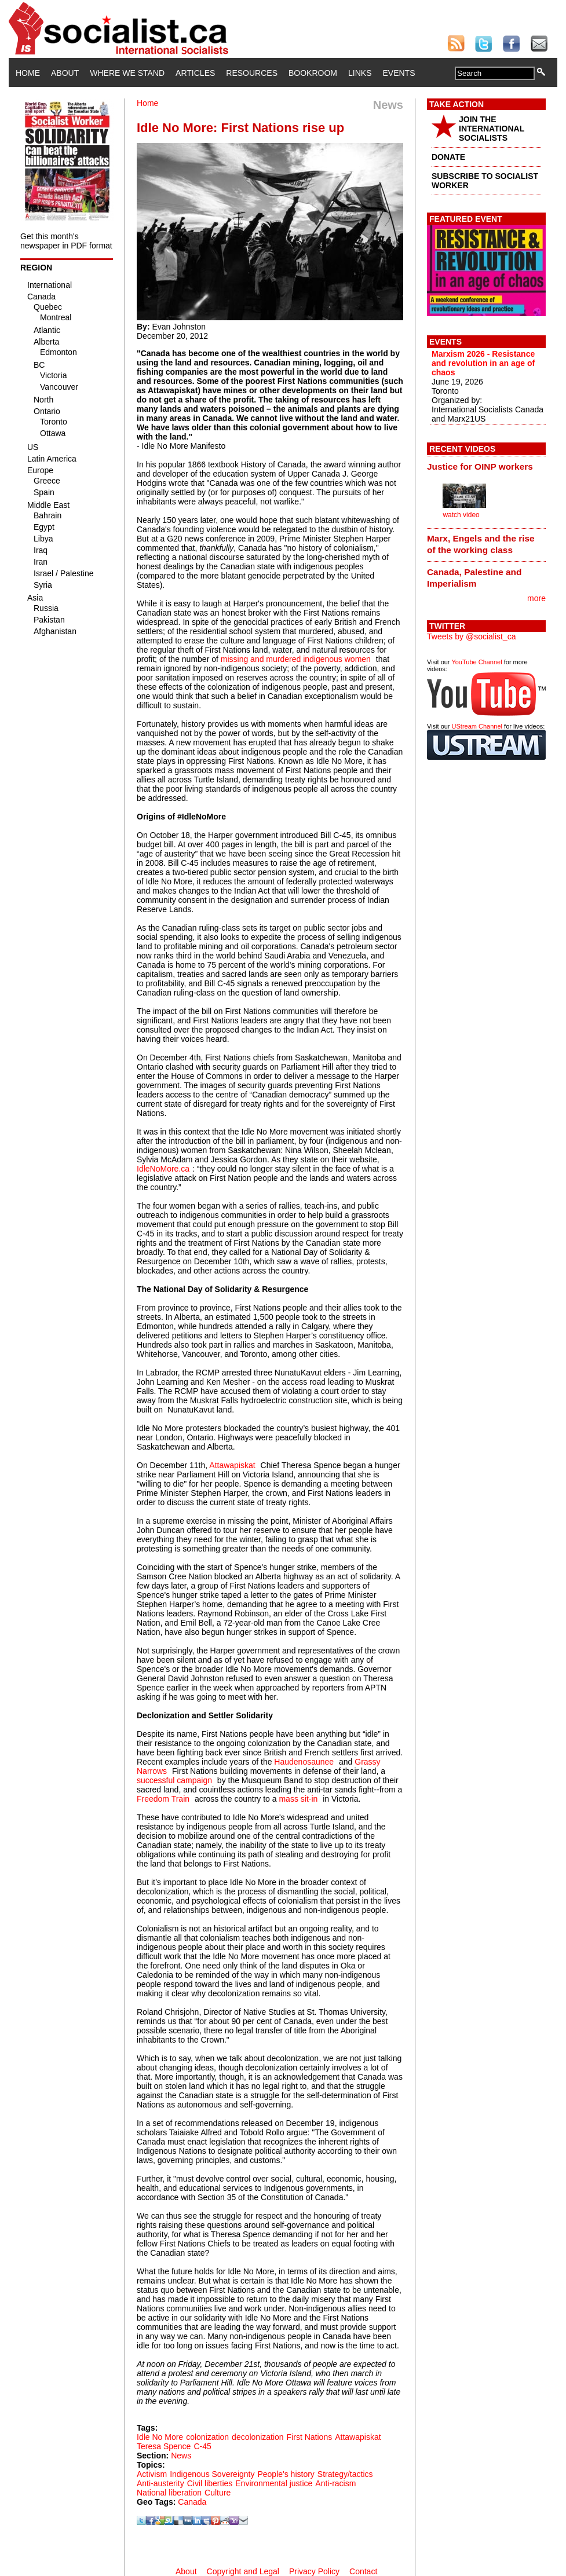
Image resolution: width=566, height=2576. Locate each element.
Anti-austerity (160, 2483)
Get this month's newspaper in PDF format (66, 241)
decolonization (258, 2437)
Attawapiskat (232, 1465)
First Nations (310, 2437)
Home (28, 73)
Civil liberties (210, 2483)
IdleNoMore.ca (163, 1168)
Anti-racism (335, 2483)
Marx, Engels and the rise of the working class (481, 544)
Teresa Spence (164, 2446)
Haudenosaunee (304, 1761)
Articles (195, 73)
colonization (207, 2437)
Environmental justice (273, 2483)
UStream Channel (477, 726)
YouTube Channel (476, 661)
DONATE (448, 157)
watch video (461, 515)
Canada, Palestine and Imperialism (474, 577)
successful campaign (174, 1780)
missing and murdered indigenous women (296, 659)
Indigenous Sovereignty (212, 2474)
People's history (285, 2474)
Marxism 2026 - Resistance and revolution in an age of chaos (483, 363)
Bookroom (313, 73)
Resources (251, 73)
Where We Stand (127, 73)
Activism (152, 2474)
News (181, 2455)
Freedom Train (163, 1798)
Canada (192, 2502)
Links (359, 73)
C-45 (202, 2446)
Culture (218, 2492)
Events (398, 73)
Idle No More (160, 2437)
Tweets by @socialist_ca (471, 636)
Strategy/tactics (345, 2474)
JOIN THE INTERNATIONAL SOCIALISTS (491, 128)
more (536, 598)
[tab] (486, 466)
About (65, 73)
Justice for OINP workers (480, 466)
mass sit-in (298, 1798)
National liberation (169, 2492)
